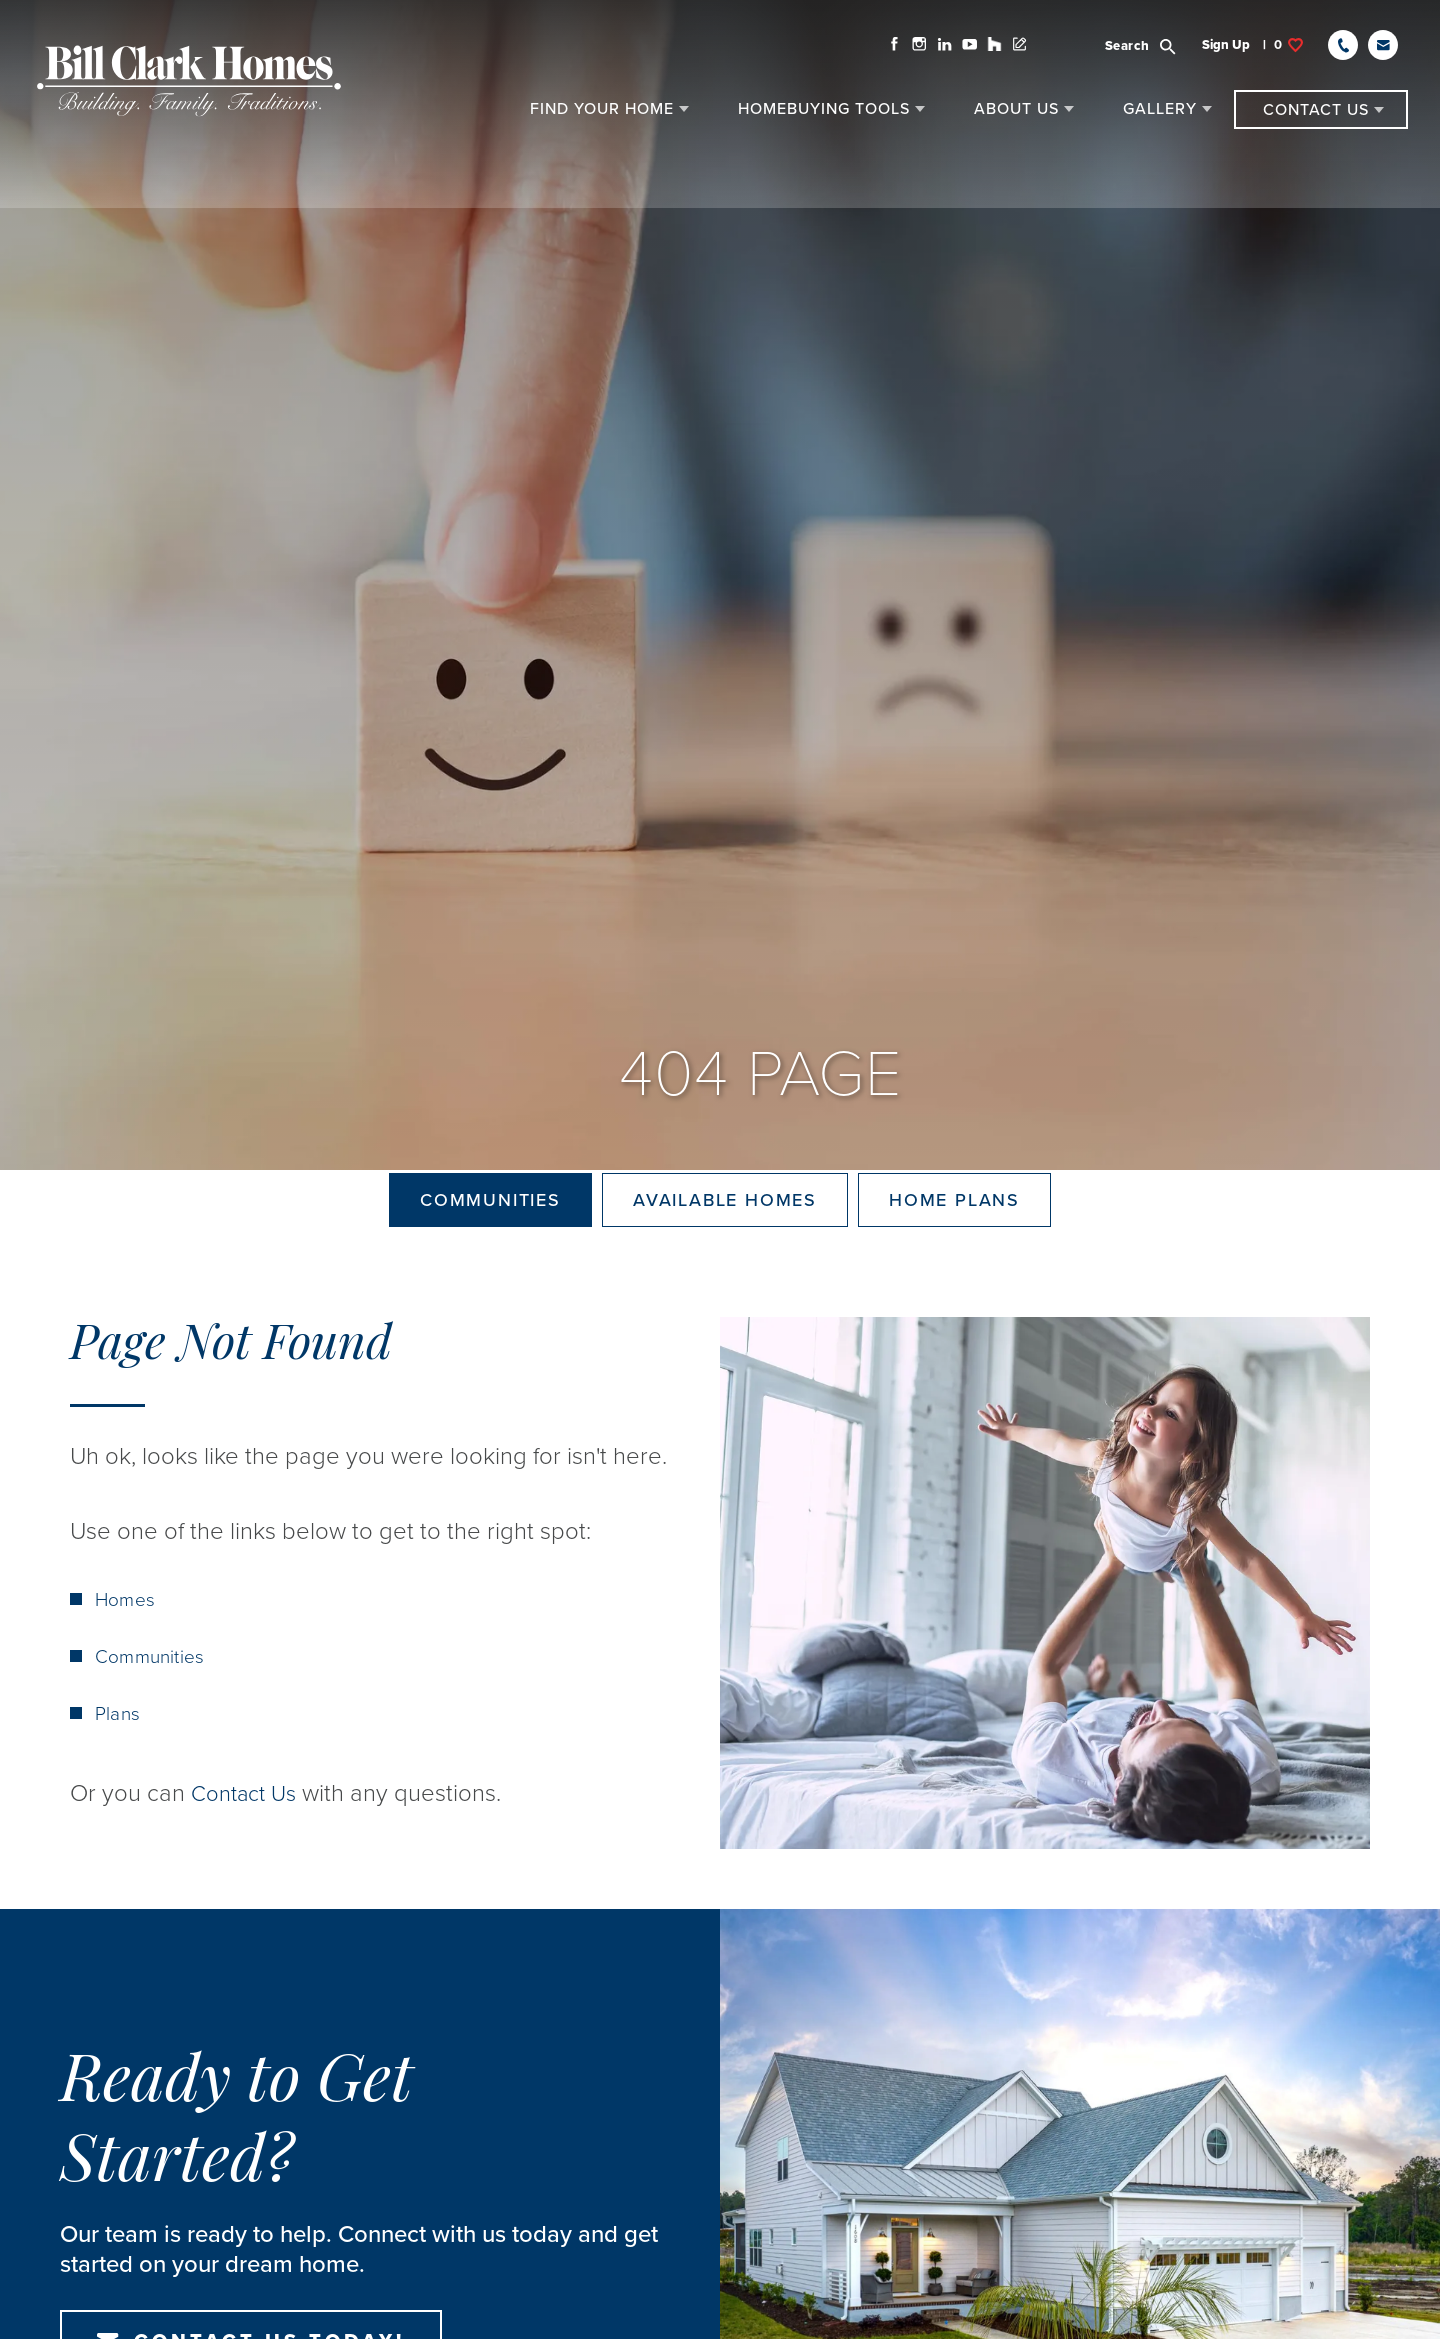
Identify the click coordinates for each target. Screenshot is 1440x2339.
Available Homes (725, 1233)
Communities (490, 1233)
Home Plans (954, 1233)
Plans (118, 1780)
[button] (1144, 51)
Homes (126, 1666)
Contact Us (248, 1859)
